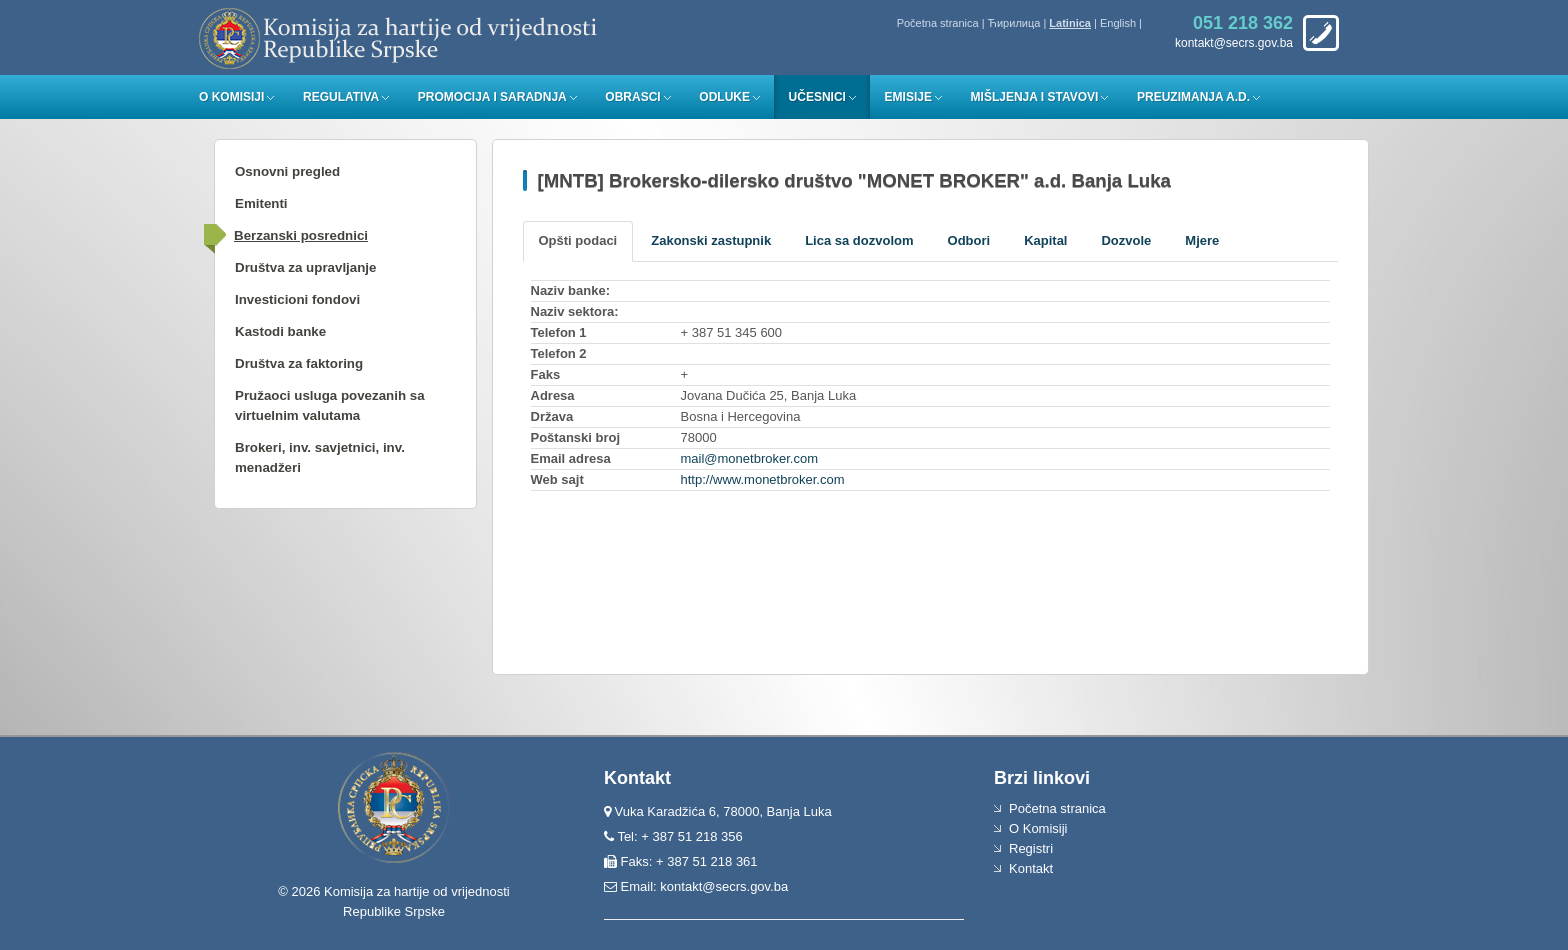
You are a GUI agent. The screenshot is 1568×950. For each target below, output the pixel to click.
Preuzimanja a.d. (1193, 97)
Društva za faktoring (299, 363)
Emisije (908, 97)
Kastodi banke (280, 331)
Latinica (1070, 23)
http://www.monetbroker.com (763, 479)
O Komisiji (231, 97)
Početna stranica (938, 23)
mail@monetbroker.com (749, 458)
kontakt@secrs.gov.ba (724, 886)
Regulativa (341, 97)
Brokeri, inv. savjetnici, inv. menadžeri (320, 457)
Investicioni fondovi (297, 299)
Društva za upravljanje (305, 267)
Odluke (724, 97)
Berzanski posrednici (301, 235)
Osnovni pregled (287, 171)
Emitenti (261, 203)
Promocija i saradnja (492, 97)
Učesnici (817, 97)
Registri (1031, 848)
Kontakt (1031, 868)
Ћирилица (1014, 23)
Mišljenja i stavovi (1035, 97)
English (1118, 23)
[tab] (578, 241)
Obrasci (632, 97)
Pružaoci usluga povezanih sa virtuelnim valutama (330, 405)
